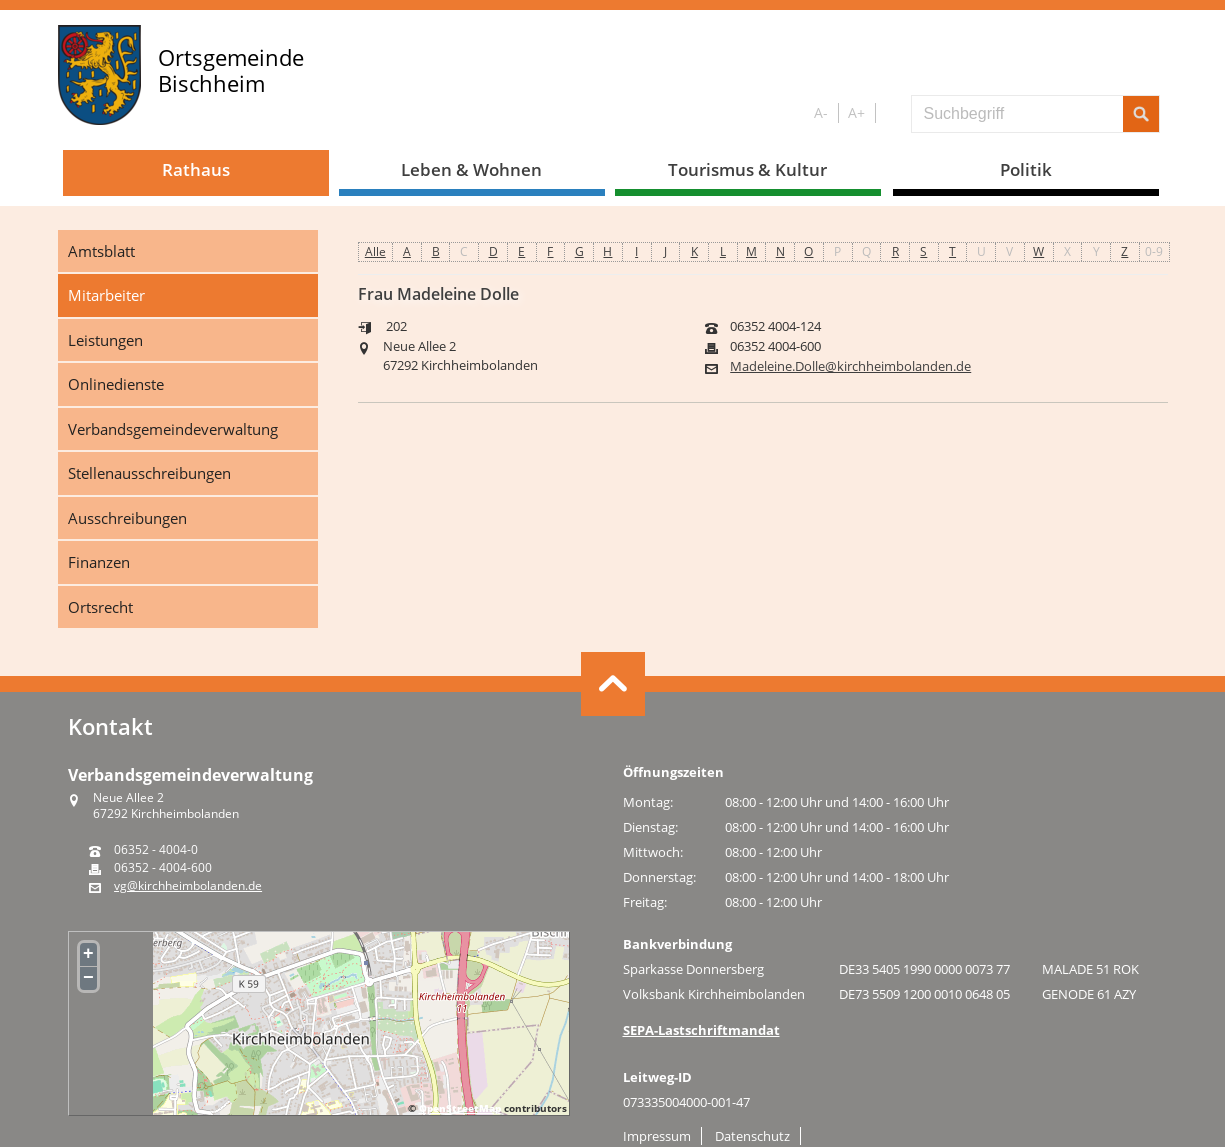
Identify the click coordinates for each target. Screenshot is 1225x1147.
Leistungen (105, 340)
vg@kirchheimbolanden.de (188, 886)
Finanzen (99, 562)
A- (821, 112)
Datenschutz (752, 1136)
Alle (375, 251)
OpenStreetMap (460, 1108)
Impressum (657, 1136)
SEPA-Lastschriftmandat (701, 1030)
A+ (856, 112)
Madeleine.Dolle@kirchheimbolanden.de (850, 366)
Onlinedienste (116, 384)
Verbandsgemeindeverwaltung (173, 429)
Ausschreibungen (127, 518)
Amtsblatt (101, 251)
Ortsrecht (100, 607)
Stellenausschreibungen (149, 473)
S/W (889, 113)
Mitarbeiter (106, 295)
